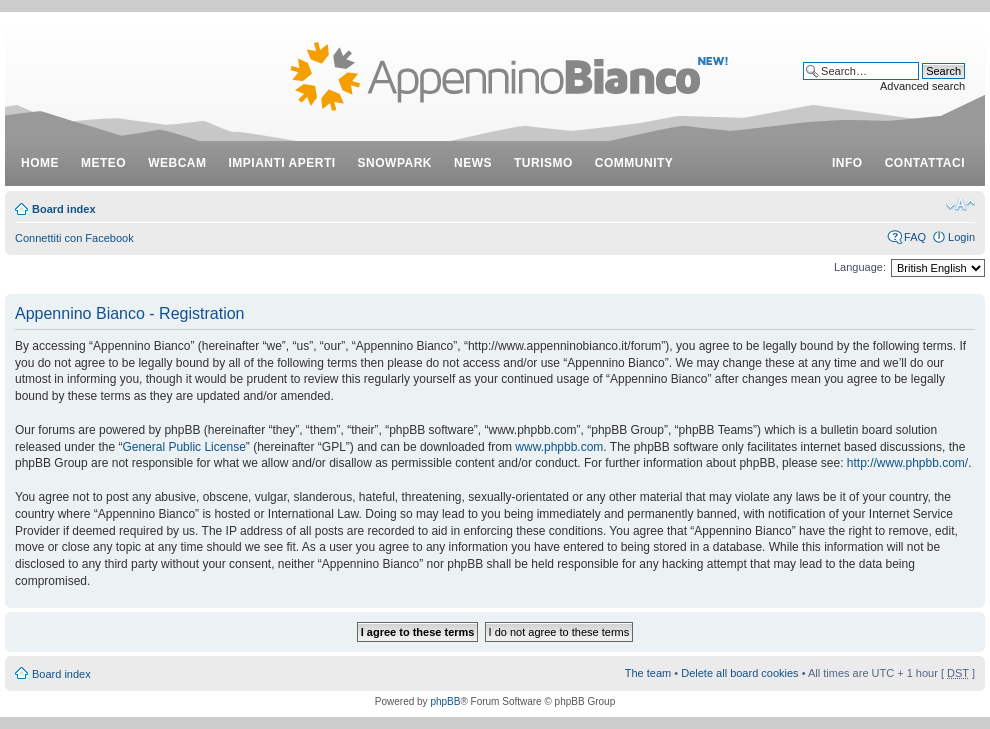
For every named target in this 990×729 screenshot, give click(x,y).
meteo (103, 163)
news (473, 163)
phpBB (445, 701)
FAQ (915, 237)
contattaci (925, 163)
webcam (177, 163)
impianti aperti (282, 163)
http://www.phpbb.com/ (907, 463)
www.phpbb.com (559, 447)
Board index (64, 209)
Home (40, 163)
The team (648, 673)
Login (961, 237)
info (847, 163)
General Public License (183, 447)
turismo (543, 163)
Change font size (960, 205)
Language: (860, 267)
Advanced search (922, 86)
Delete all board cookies (739, 673)
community (634, 163)
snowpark (395, 163)
